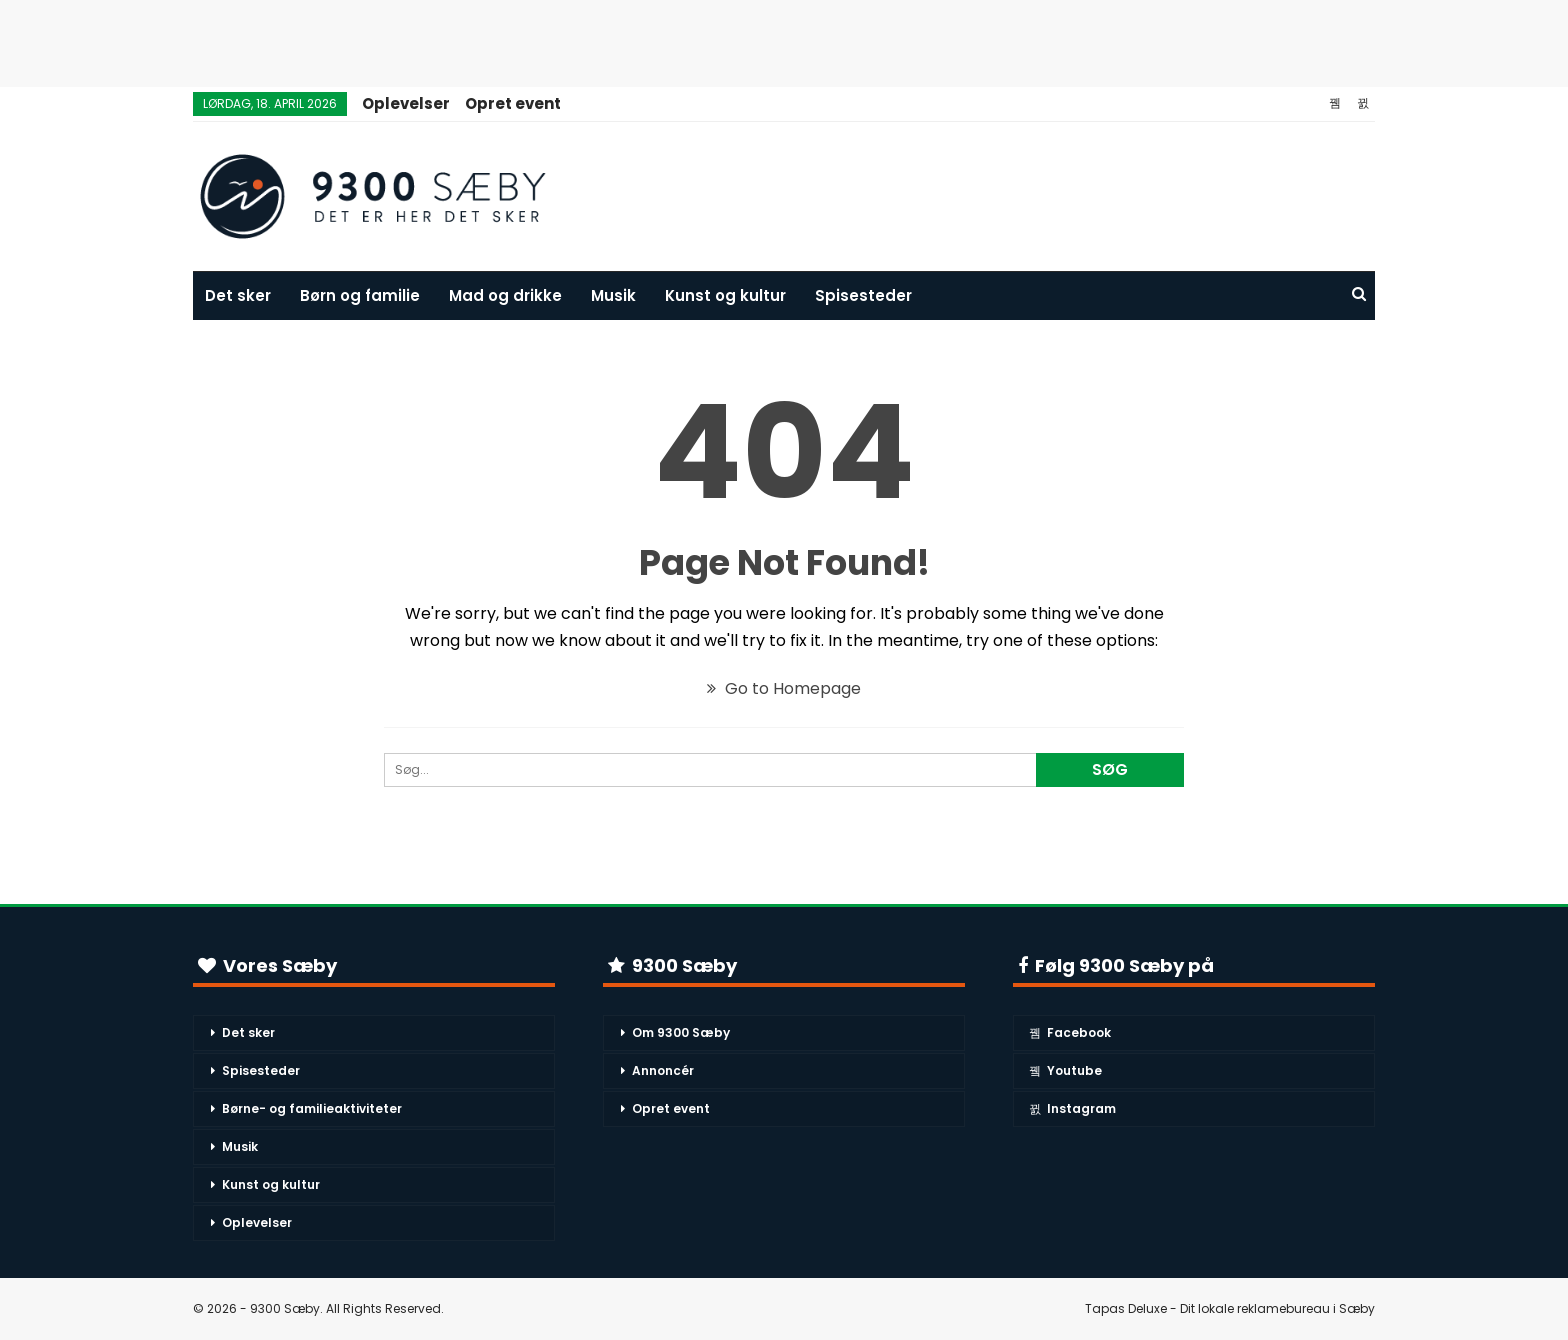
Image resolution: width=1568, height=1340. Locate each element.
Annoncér (663, 1070)
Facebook (1070, 1032)
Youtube (1065, 1070)
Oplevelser (406, 103)
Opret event (513, 103)
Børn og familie (360, 295)
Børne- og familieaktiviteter (312, 1108)
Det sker (238, 295)
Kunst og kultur (725, 295)
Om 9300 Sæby (681, 1032)
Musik (613, 295)
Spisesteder (863, 295)
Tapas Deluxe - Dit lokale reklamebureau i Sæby (1230, 1308)
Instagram (1072, 1108)
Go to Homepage (784, 688)
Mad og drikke (505, 295)
